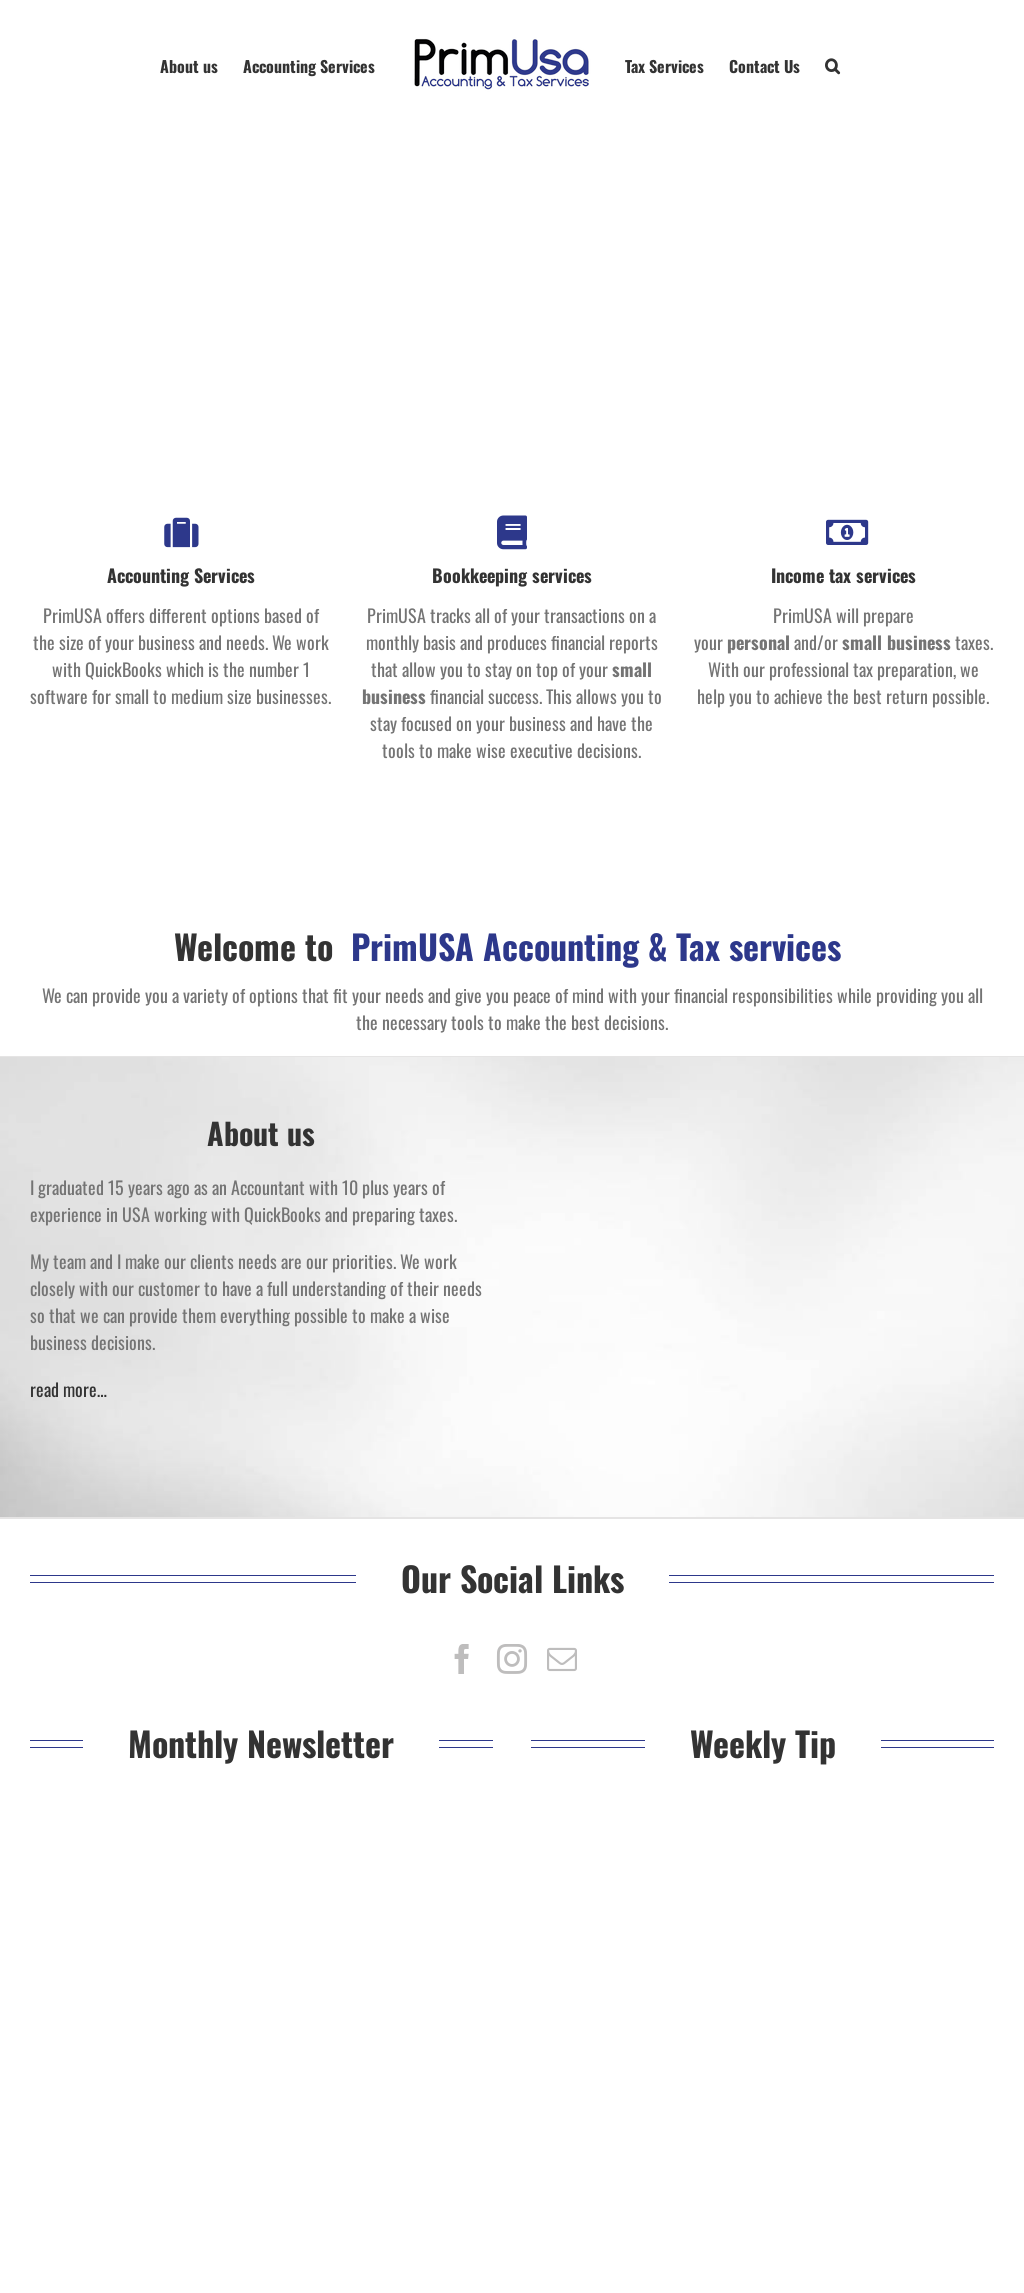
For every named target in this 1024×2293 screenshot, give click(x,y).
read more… (68, 1389)
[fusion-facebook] (462, 1659)
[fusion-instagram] (512, 1659)
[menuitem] (201, 65)
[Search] (832, 65)
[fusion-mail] (562, 1659)
